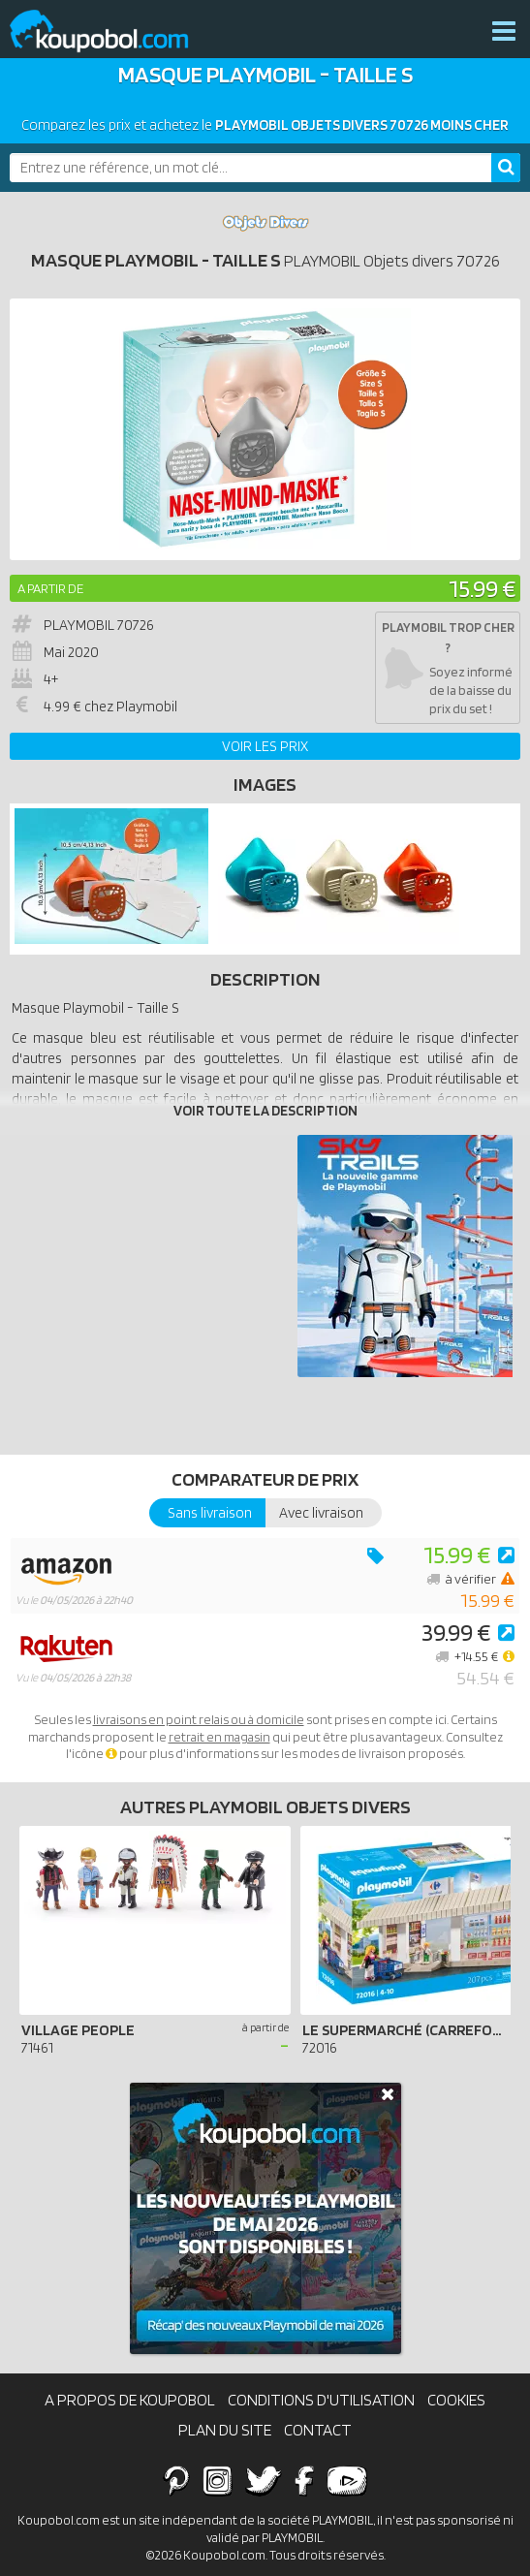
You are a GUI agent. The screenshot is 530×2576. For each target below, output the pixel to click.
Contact (318, 2429)
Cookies (456, 2399)
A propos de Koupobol (130, 2399)
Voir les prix (265, 746)
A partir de (50, 588)
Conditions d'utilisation (321, 2399)
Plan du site (224, 2429)
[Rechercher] (505, 167)
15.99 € (482, 588)
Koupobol (111, 31)
